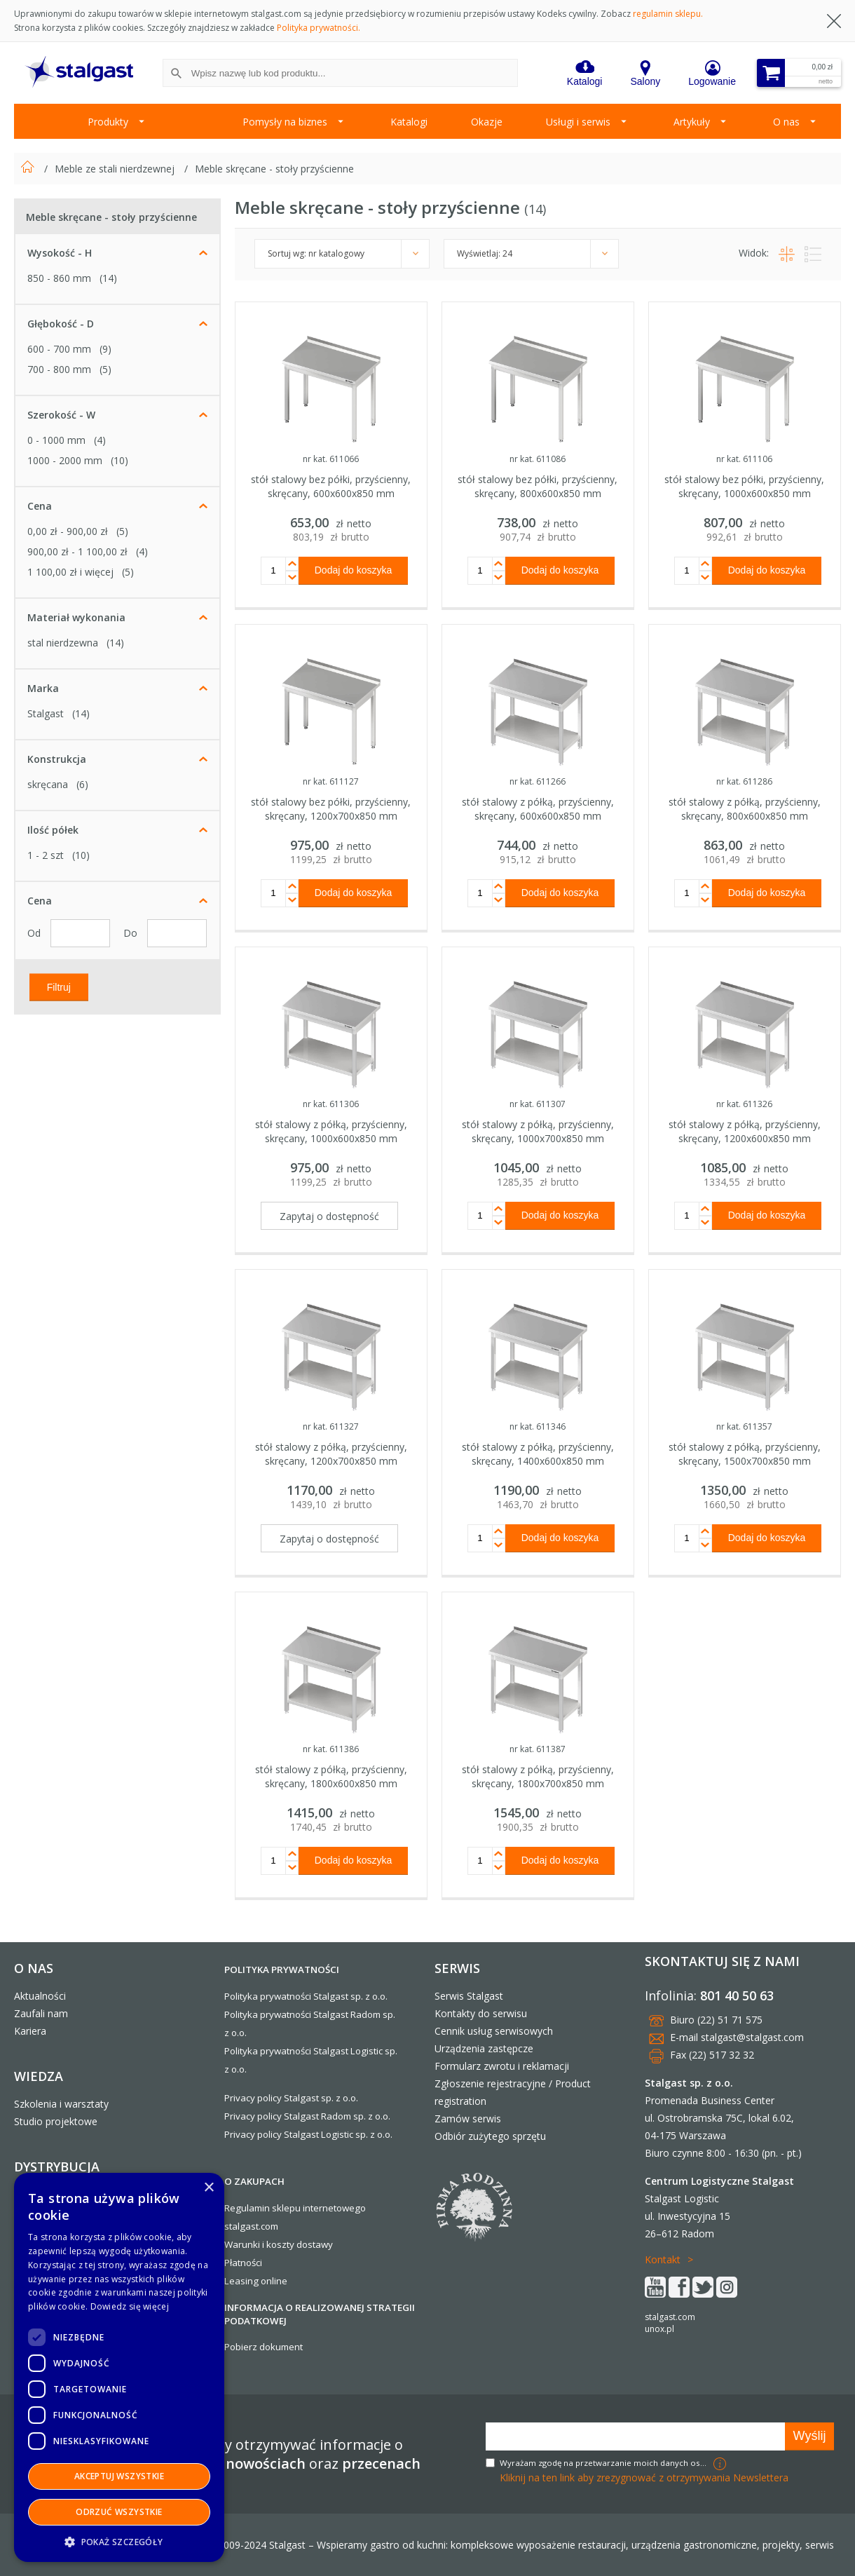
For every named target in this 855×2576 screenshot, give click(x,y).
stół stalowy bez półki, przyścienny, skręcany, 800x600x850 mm (537, 486)
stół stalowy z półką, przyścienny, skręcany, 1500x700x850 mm (745, 1453)
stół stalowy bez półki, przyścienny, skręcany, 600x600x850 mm (331, 486)
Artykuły (691, 121)
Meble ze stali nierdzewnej (116, 168)
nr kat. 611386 (331, 1749)
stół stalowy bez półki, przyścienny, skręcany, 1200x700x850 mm (331, 808)
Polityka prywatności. (318, 28)
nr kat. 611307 (537, 1104)
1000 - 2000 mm (64, 460)
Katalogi (408, 121)
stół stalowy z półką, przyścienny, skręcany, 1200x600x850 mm (745, 1131)
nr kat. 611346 (537, 1426)
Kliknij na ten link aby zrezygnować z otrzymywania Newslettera (644, 2477)
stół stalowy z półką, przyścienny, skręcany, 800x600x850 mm (745, 808)
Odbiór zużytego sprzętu (490, 2136)
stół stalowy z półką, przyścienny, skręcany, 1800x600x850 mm (331, 1776)
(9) (105, 348)
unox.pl (659, 2329)
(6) (82, 784)
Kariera (30, 2031)
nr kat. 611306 (331, 1104)
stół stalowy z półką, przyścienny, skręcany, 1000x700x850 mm (538, 1131)
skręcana (47, 784)
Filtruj (59, 986)
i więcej (70, 571)
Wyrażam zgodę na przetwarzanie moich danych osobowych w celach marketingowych (605, 2463)
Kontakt (662, 2259)
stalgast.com (670, 2317)
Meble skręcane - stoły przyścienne (274, 168)
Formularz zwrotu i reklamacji (502, 2066)
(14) (108, 278)
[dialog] (119, 2367)
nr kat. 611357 (744, 1426)
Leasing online (255, 2281)
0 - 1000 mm (56, 440)
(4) (100, 440)
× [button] (208, 2188)
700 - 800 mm (59, 369)
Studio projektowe (55, 2121)
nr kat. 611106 (744, 459)
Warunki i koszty (259, 2244)
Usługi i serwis (578, 121)
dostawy (314, 2244)
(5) (105, 369)
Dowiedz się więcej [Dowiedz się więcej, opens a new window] (129, 2306)
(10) (119, 460)
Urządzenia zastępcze (484, 2048)
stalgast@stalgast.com (752, 2037)
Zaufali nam (41, 2013)
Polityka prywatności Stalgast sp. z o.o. (306, 1996)
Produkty (108, 121)
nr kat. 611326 (744, 1104)
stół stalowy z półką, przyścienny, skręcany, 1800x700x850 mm (538, 1776)
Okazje (486, 121)
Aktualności (40, 1995)
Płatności (243, 2262)
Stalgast (45, 713)
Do (131, 933)
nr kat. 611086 (537, 459)
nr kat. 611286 (744, 781)
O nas (786, 121)
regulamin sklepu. (668, 14)
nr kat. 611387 (537, 1749)
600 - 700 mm (59, 348)
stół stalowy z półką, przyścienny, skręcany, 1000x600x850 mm (331, 1131)
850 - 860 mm (59, 278)
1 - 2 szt (45, 855)
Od (35, 933)
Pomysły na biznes (284, 121)
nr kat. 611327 (331, 1426)
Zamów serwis (468, 2118)
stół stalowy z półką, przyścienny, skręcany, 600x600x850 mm (538, 808)
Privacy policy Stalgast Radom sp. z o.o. (307, 2116)
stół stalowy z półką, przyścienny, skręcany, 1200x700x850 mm (331, 1453)
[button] (119, 2541)
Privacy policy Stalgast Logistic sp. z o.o (307, 2134)
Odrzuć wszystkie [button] (119, 2512)
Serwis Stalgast (469, 1995)
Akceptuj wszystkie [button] (119, 2476)
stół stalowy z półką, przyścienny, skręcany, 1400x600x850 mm (538, 1453)
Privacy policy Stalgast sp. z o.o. (291, 2098)
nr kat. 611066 (331, 459)
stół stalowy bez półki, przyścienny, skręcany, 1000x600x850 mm (744, 486)
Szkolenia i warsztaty (61, 2103)
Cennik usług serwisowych (494, 2031)
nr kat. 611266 (537, 781)
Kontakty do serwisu (481, 2013)
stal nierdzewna (62, 642)
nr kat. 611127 (331, 781)
